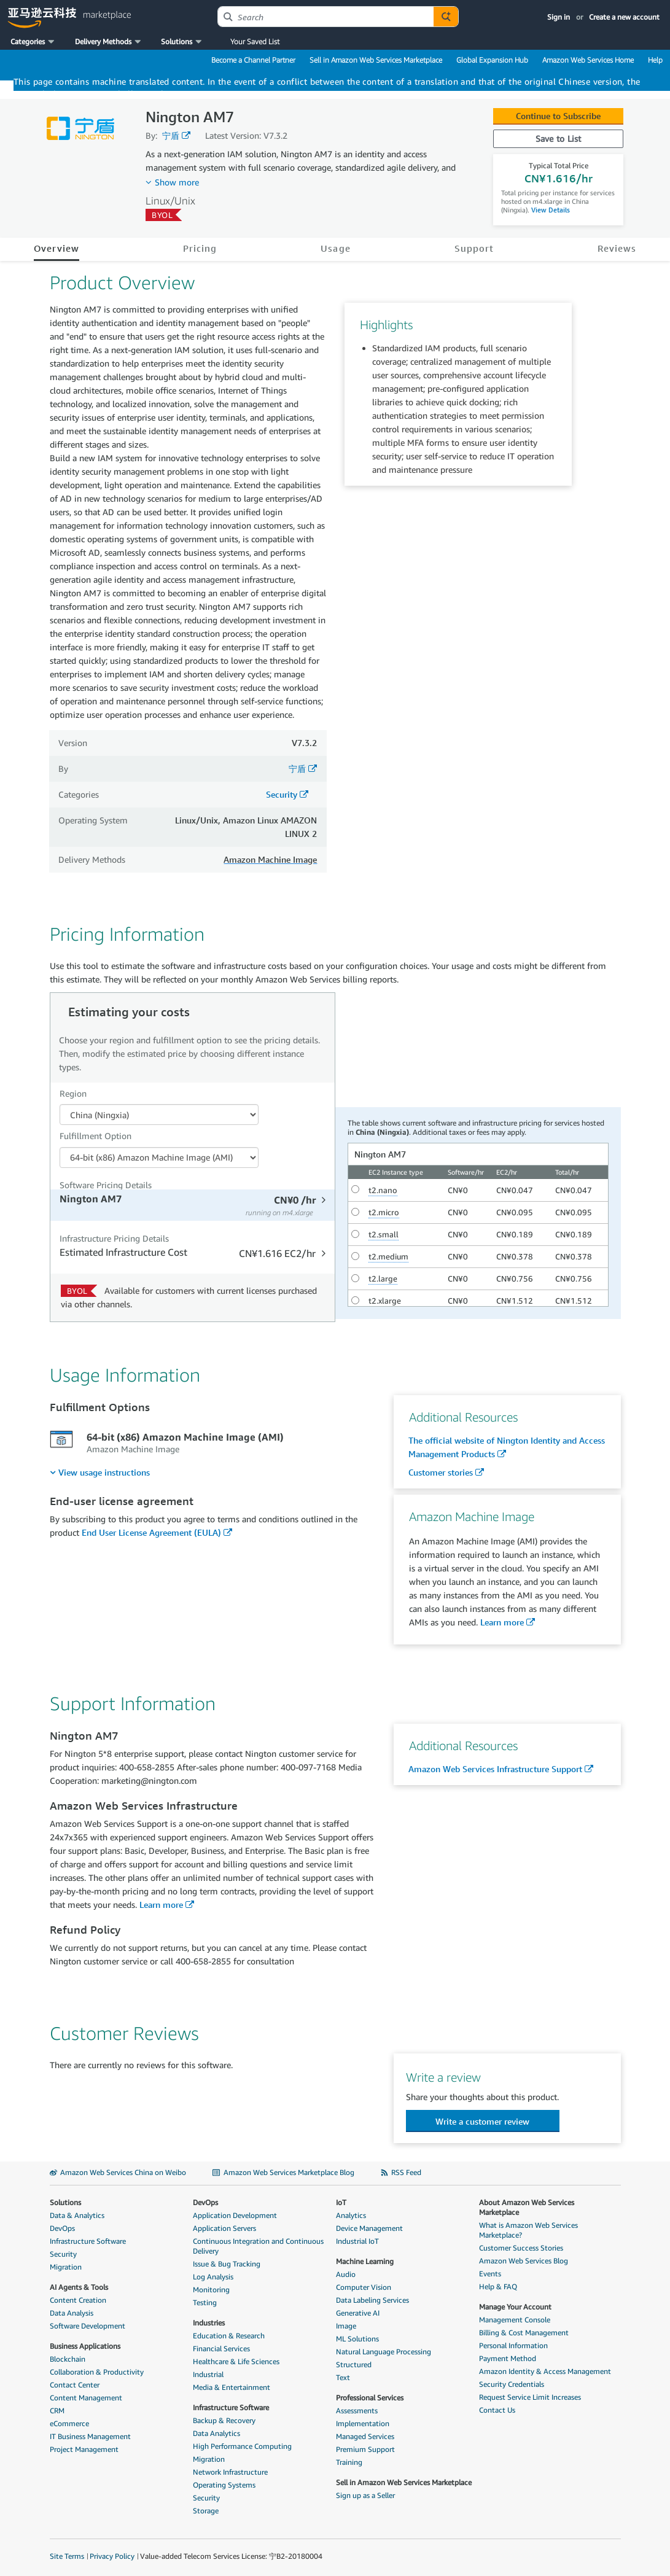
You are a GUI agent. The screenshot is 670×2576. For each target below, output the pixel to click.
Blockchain (67, 2359)
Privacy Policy (112, 2556)
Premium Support (365, 2449)
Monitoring (211, 2289)
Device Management (369, 2228)
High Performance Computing (242, 2446)
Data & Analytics (77, 2215)
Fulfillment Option (95, 1135)
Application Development (235, 2215)
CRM (57, 2410)
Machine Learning (365, 2261)
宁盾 (170, 135)
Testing (205, 2302)
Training (349, 2462)
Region (73, 1093)
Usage (335, 248)
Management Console (514, 2319)
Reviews (617, 248)
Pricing (200, 248)
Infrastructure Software (88, 2241)
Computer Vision (363, 2287)
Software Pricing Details (106, 1184)
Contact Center (74, 2384)
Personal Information (513, 2345)
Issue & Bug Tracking (226, 2263)
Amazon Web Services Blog (523, 2260)
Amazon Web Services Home (588, 59)
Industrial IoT (357, 2241)
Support (474, 248)
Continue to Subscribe (558, 116)
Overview (57, 248)
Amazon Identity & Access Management (545, 2371)
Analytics (351, 2215)
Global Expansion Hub (492, 59)
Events (490, 2273)
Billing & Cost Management (524, 2332)
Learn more (502, 1622)
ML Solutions (357, 2338)
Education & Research (229, 2335)
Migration (66, 2266)
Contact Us (497, 2410)
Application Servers (224, 2228)
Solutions (65, 2202)
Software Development (87, 2325)
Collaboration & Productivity (97, 2371)
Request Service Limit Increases (530, 2397)
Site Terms (67, 2556)
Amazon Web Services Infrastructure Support (495, 1769)
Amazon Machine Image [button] (270, 859)
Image (346, 2325)
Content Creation (78, 2300)
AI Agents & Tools (79, 2287)
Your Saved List (254, 41)
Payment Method (507, 2358)
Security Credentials (511, 2384)
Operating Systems (224, 2484)
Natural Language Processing (383, 2351)
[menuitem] (100, 1472)
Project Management (84, 2449)
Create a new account (624, 16)
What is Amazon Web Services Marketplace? (528, 2229)
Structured (354, 2364)
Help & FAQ (498, 2286)
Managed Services (365, 2436)
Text (343, 2377)
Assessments (357, 2410)
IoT (341, 2202)
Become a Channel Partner (253, 59)
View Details (549, 210)
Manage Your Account (515, 2306)
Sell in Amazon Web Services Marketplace (376, 59)
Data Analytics (216, 2433)
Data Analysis (71, 2312)
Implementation (362, 2423)
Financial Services (221, 2348)
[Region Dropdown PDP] (159, 1114)
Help (655, 59)
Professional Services (369, 2397)
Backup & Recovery (224, 2420)
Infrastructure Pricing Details (114, 1238)
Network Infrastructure (230, 2472)
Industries (209, 2322)
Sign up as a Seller (365, 2495)
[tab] (192, 1205)
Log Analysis (213, 2276)
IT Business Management (90, 2436)
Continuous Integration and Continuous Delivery (258, 2245)
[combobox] (325, 16)
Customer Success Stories (521, 2247)
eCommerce (69, 2423)
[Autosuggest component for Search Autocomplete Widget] (446, 16)
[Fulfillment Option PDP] (159, 1157)
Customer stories (440, 1472)
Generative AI (358, 2312)
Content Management (86, 2397)
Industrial (208, 2374)
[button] (33, 42)
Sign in (558, 16)
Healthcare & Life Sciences (236, 2361)
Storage (206, 2510)
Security (281, 794)
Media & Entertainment (231, 2387)
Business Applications (85, 2346)
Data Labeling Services (372, 2300)
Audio (346, 2274)
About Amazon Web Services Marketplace (526, 2207)
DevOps (62, 2228)
